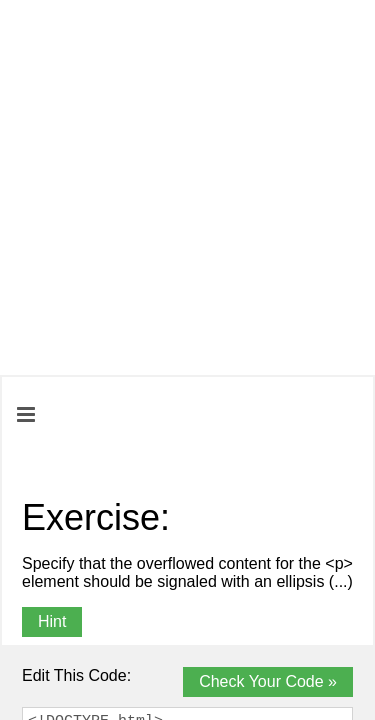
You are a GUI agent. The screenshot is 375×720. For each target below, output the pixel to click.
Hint (52, 621)
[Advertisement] (187, 187)
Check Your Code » (268, 681)
